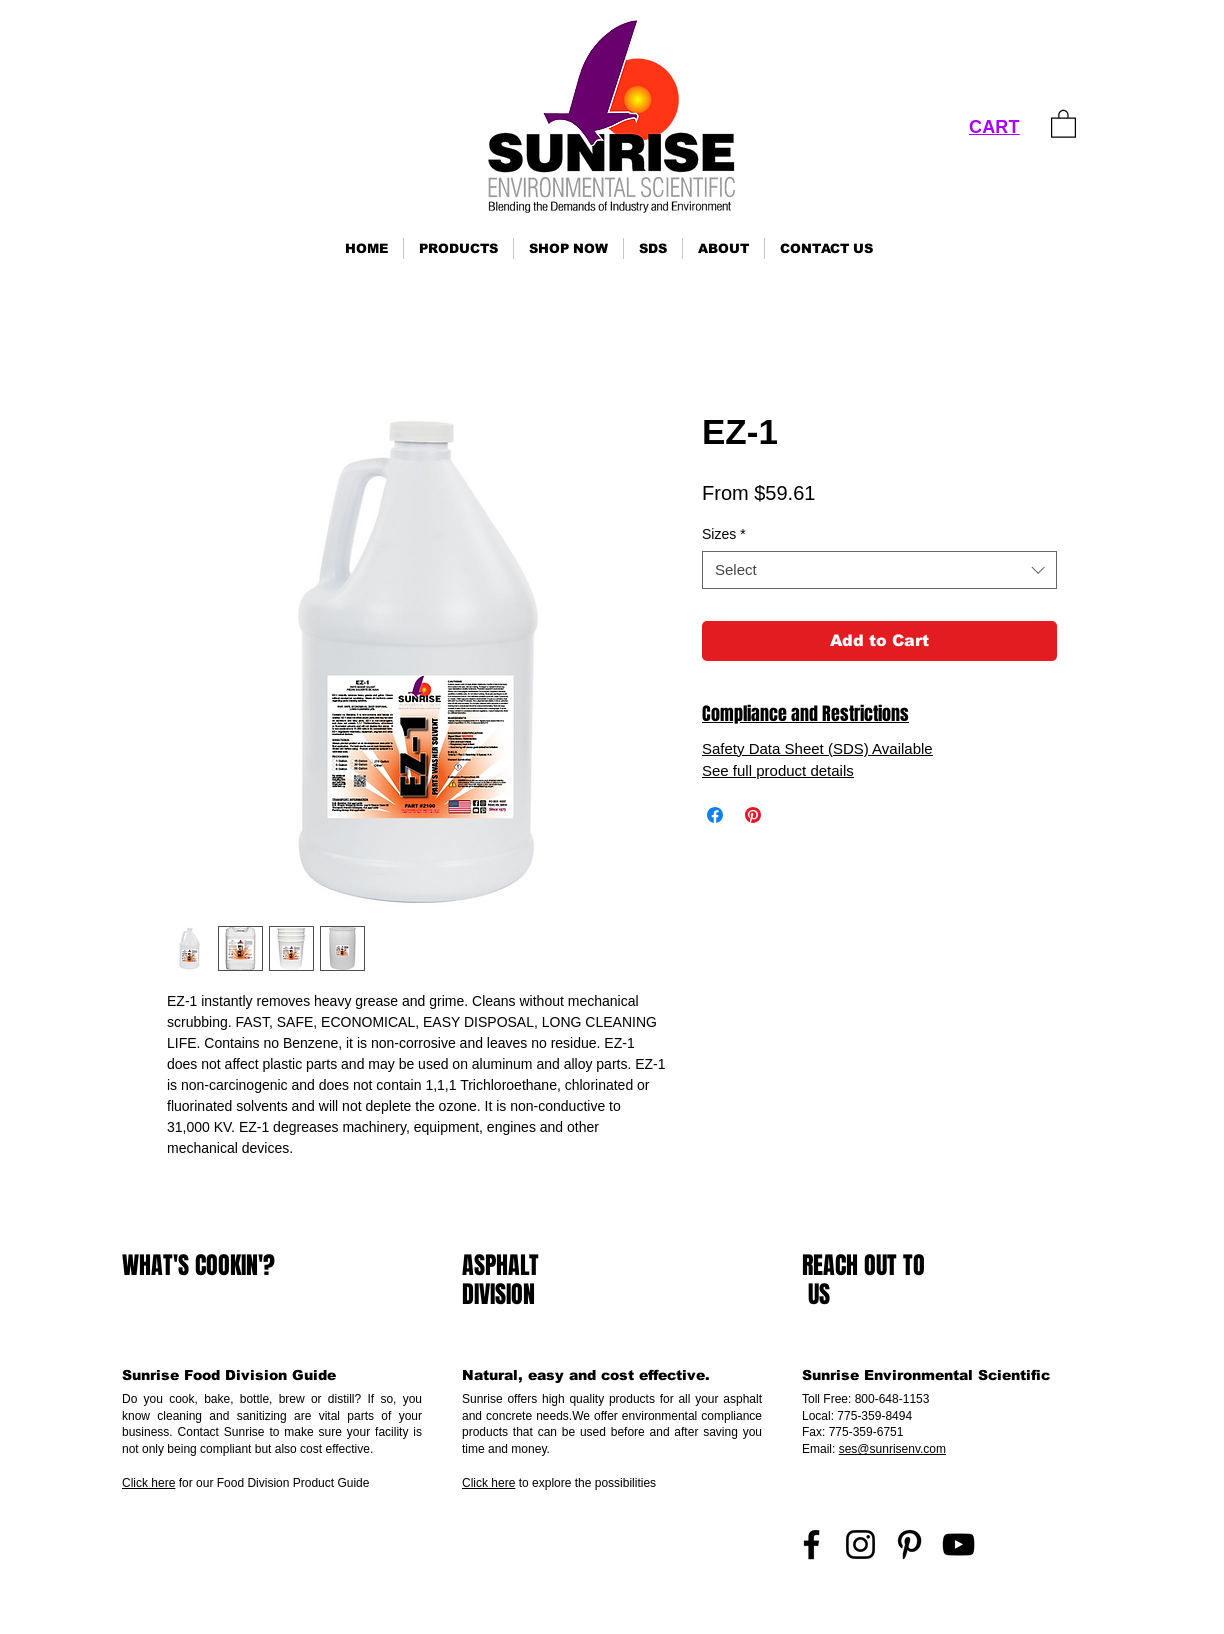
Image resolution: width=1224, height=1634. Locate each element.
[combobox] (879, 570)
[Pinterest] (909, 1544)
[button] (458, 248)
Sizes (724, 534)
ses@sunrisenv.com (892, 1449)
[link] (1063, 123)
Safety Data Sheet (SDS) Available (817, 748)
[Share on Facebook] (715, 815)
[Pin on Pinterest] (753, 815)
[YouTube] (958, 1544)
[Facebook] (811, 1544)
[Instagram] (860, 1544)
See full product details (778, 770)
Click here (148, 1483)
